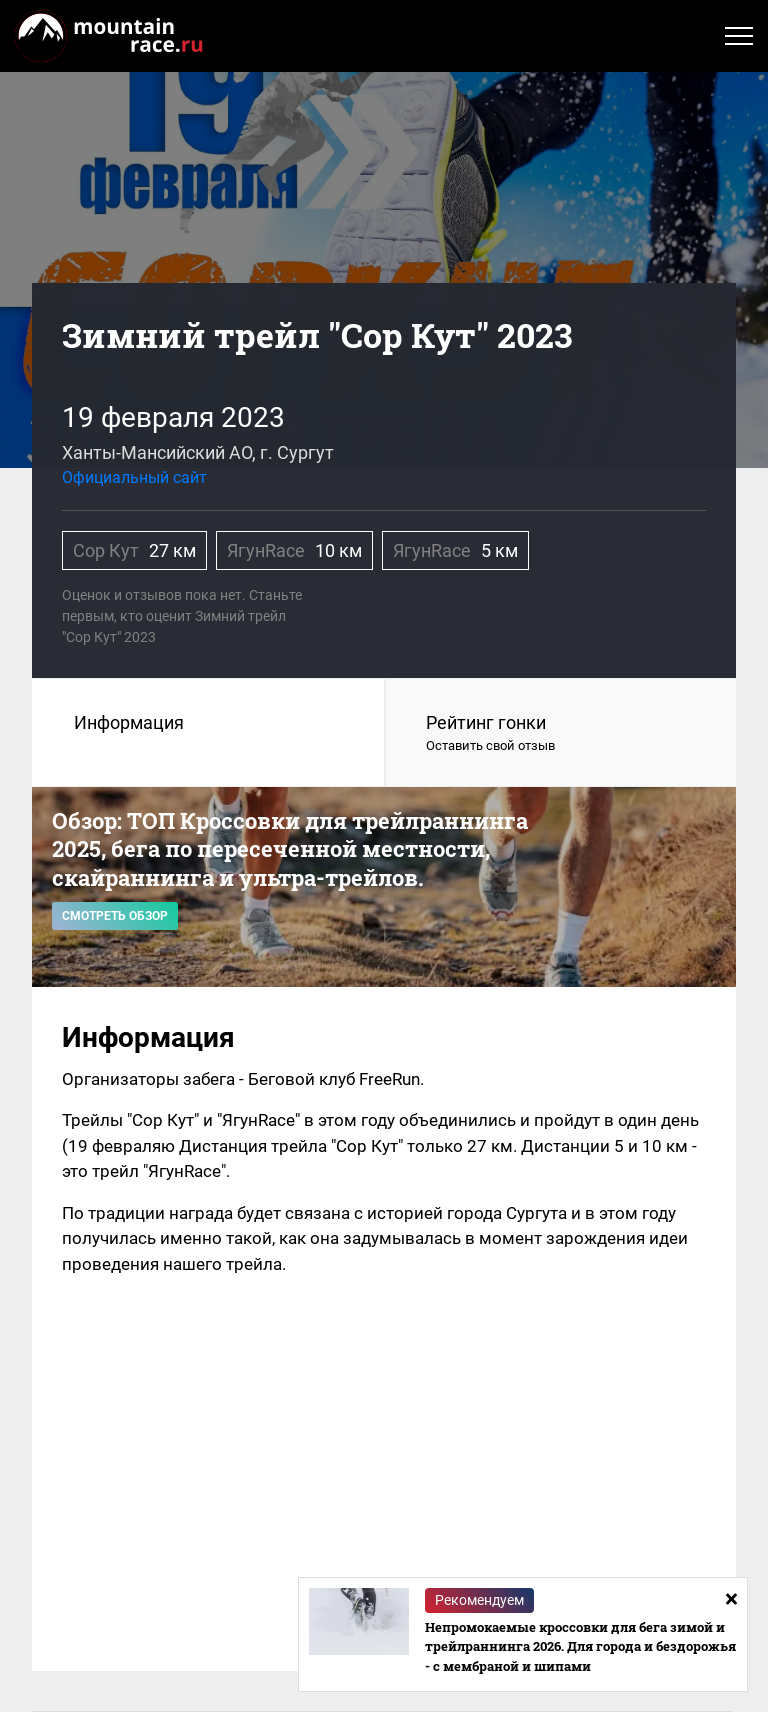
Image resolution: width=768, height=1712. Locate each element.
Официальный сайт (134, 477)
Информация (129, 722)
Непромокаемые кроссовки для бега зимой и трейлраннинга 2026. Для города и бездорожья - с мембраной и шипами (580, 1646)
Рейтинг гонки (561, 734)
